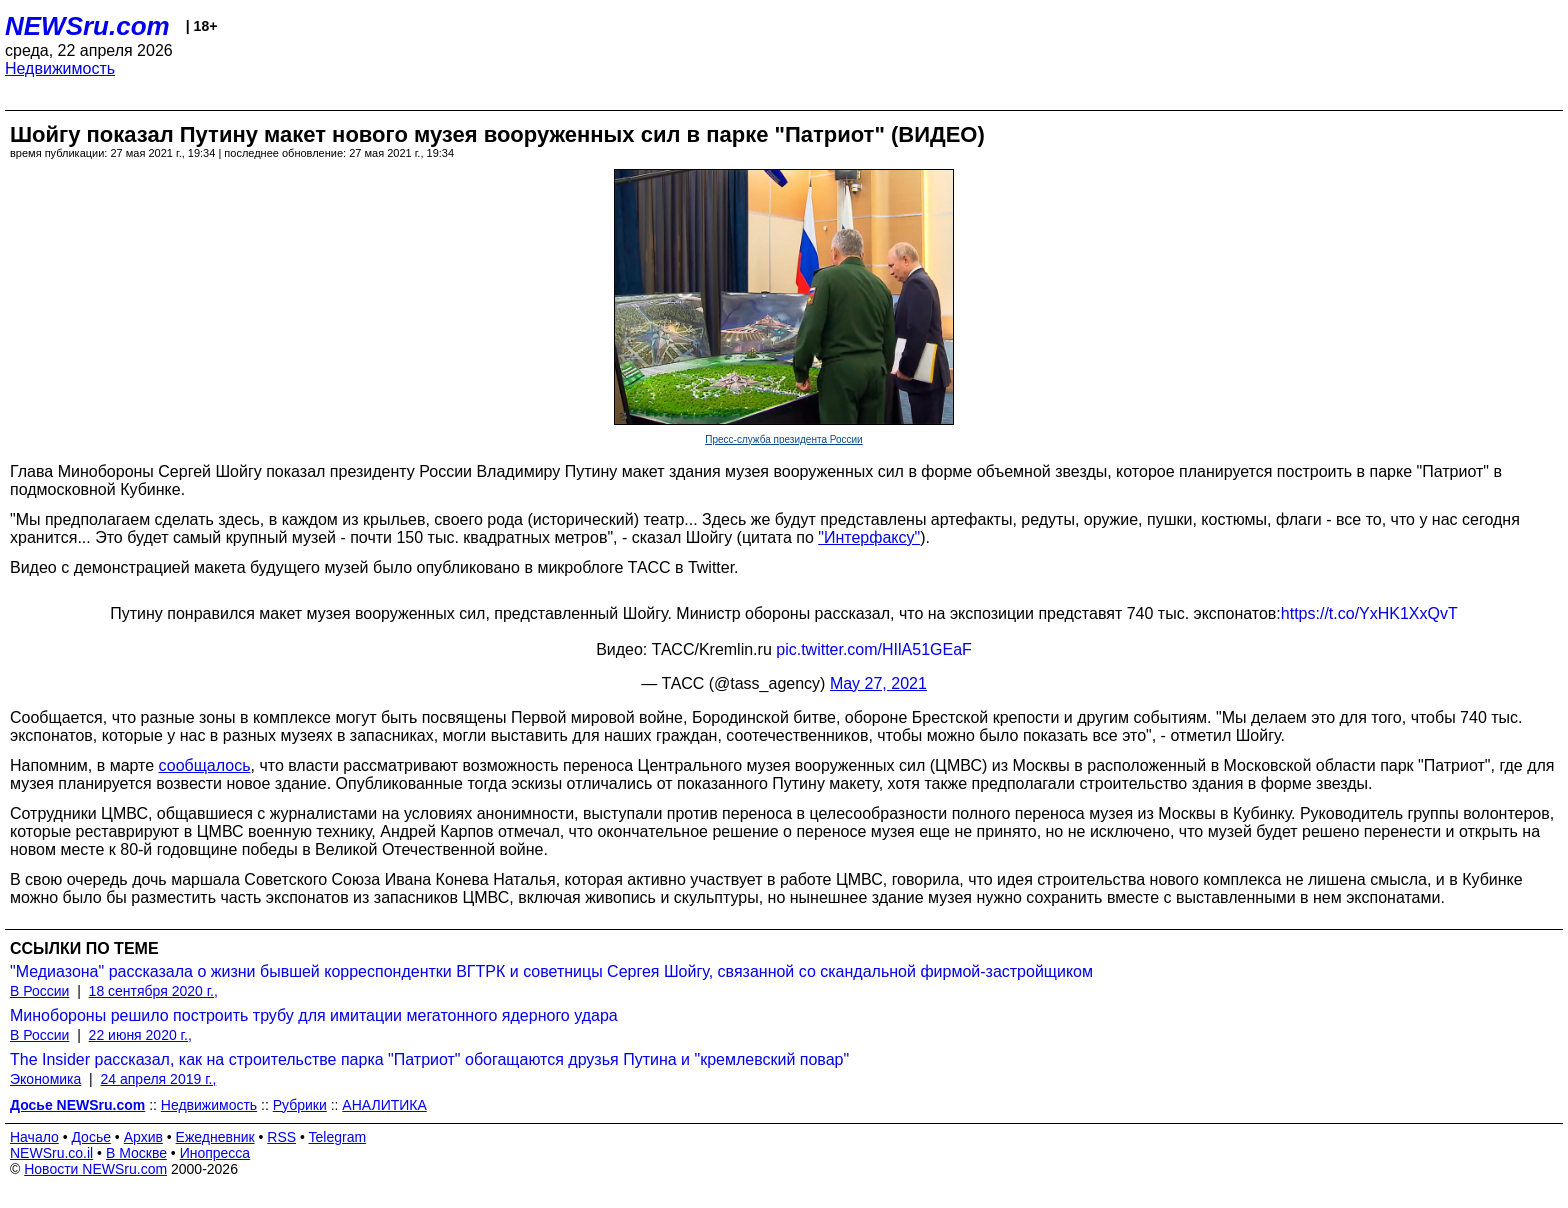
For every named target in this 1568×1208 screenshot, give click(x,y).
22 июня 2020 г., (140, 1035)
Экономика (45, 1079)
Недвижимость (60, 68)
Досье (91, 1137)
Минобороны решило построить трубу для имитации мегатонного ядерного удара (314, 1015)
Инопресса (215, 1153)
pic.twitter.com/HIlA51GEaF (874, 649)
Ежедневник (215, 1137)
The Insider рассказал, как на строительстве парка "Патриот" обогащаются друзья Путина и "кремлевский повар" (429, 1059)
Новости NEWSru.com (95, 1169)
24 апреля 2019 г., (159, 1079)
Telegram (338, 1137)
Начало (34, 1137)
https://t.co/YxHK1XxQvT (1369, 613)
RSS (281, 1137)
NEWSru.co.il (51, 1153)
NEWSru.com (87, 26)
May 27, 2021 (878, 683)
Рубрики (300, 1105)
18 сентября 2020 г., (153, 991)
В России (39, 991)
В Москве (136, 1153)
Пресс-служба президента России (783, 439)
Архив (143, 1137)
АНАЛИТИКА (384, 1105)
